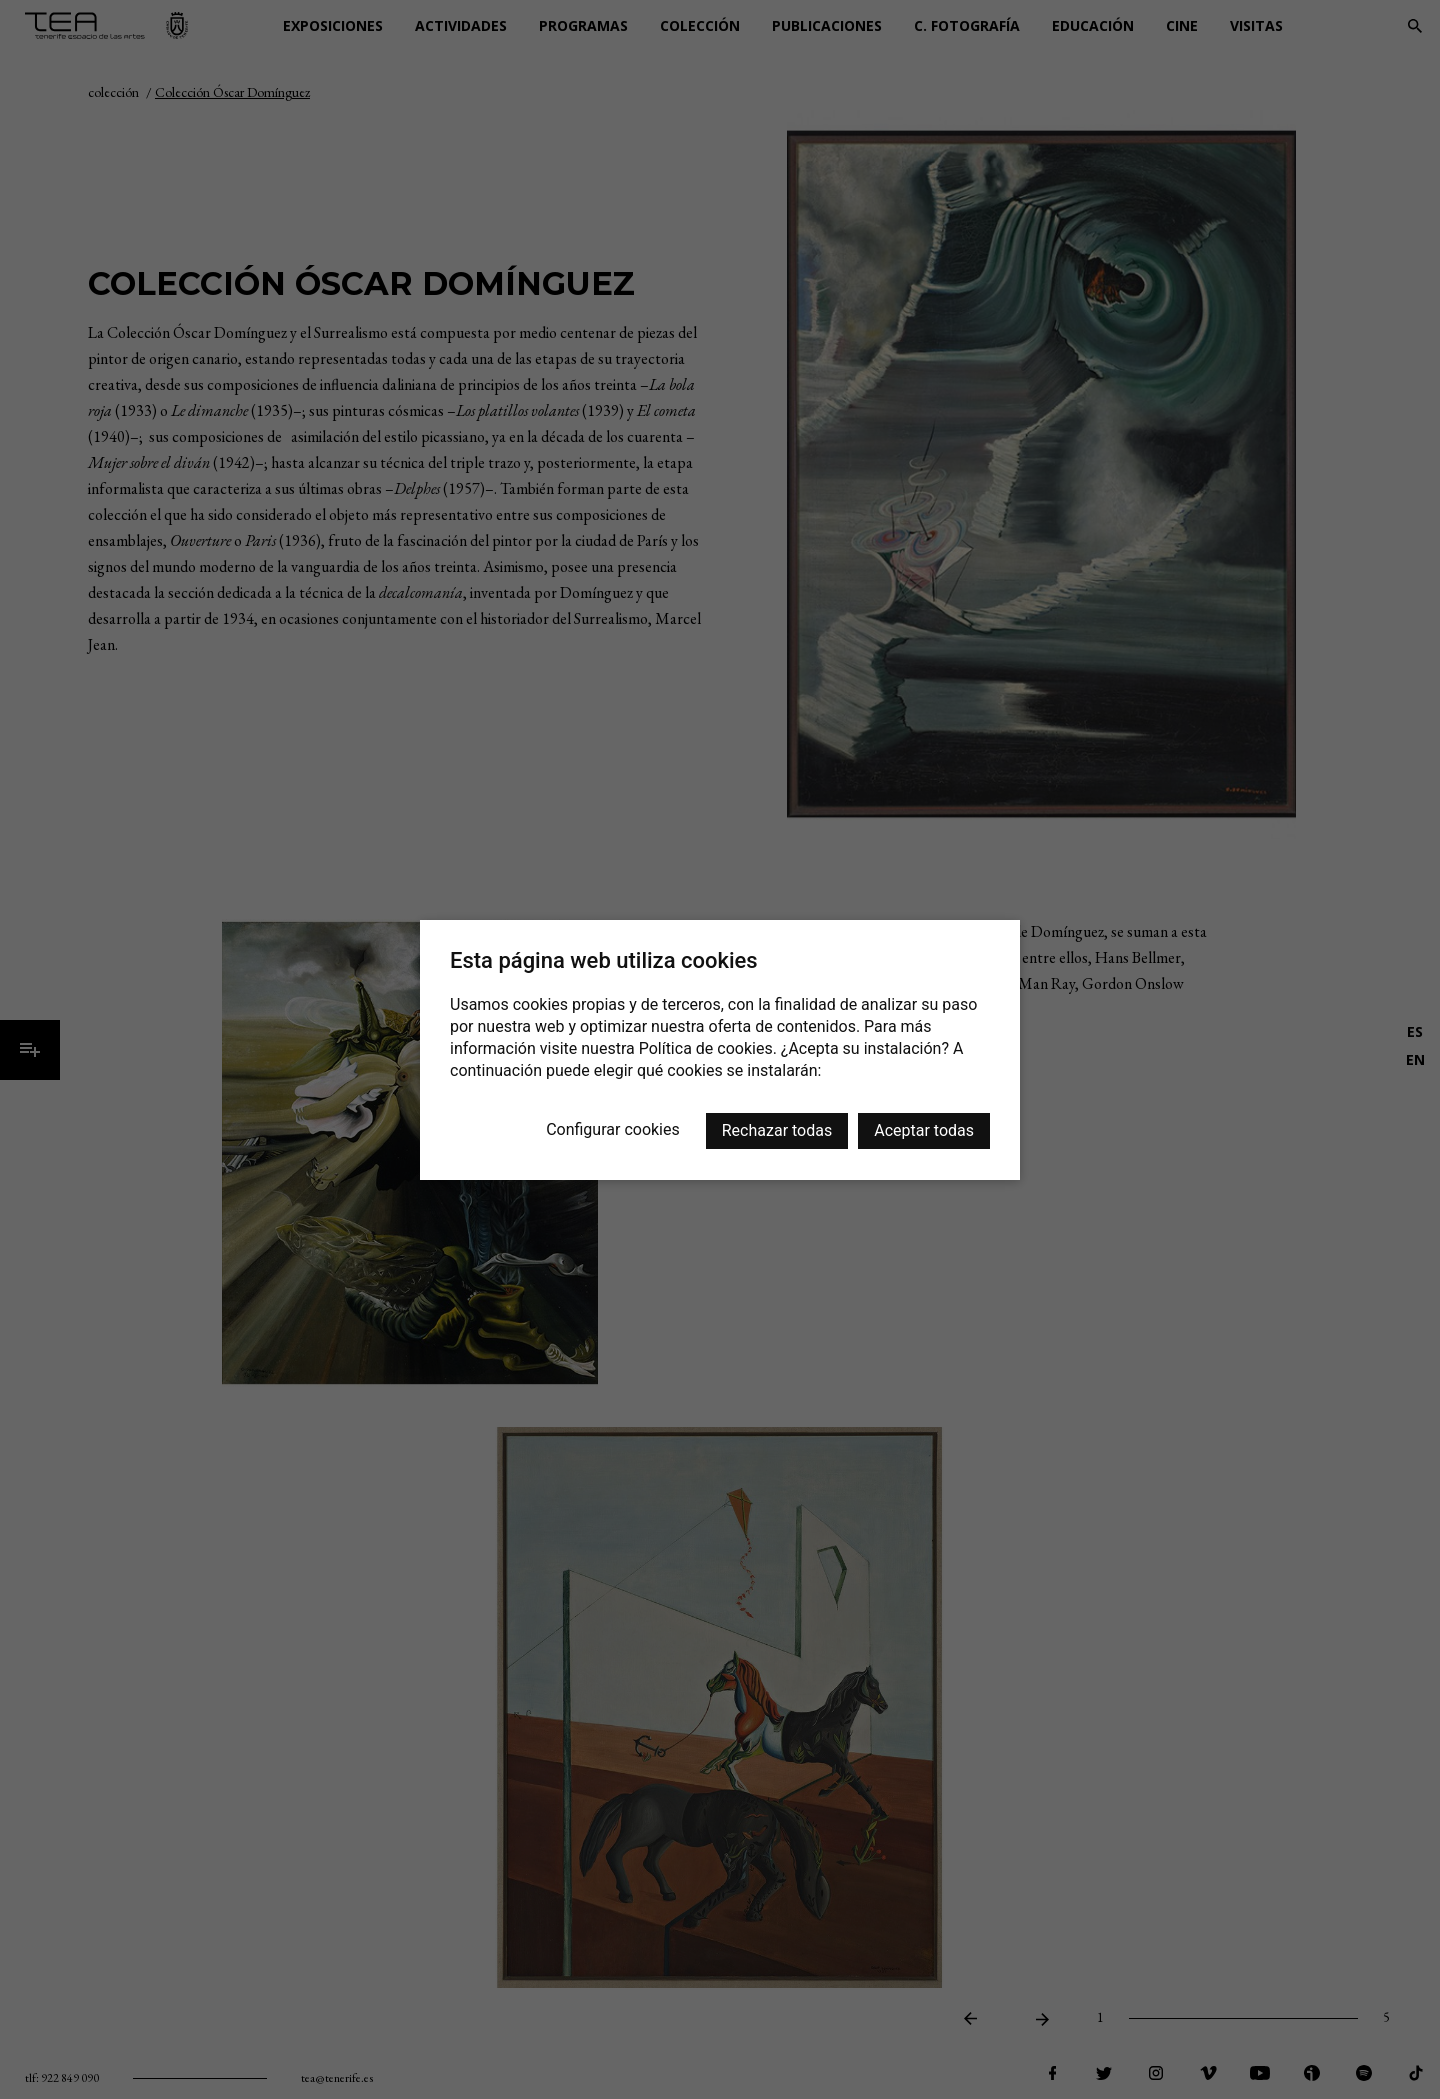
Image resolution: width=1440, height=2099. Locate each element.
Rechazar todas (777, 1130)
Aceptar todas (924, 1130)
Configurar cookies (613, 1129)
